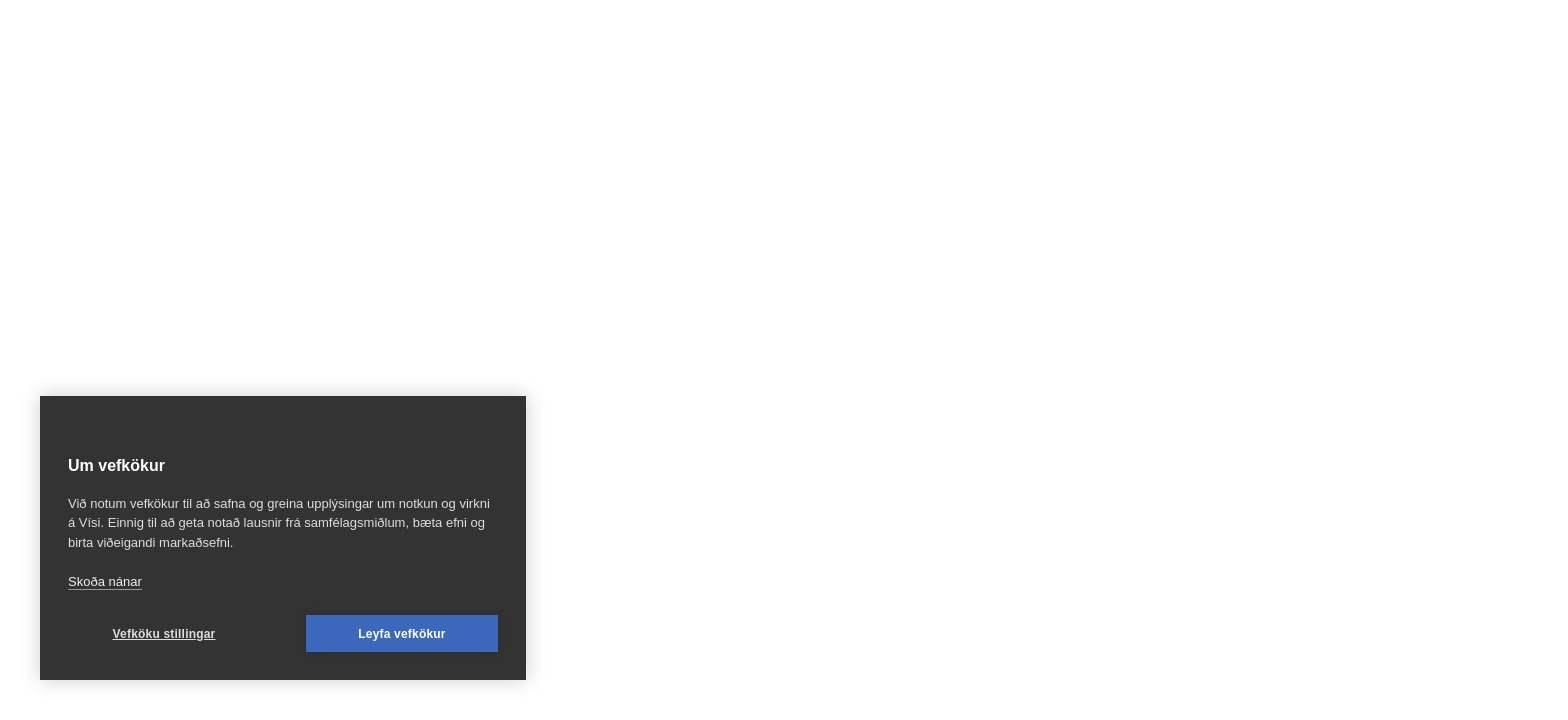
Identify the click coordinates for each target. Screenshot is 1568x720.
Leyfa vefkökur (402, 634)
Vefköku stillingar (164, 634)
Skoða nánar (105, 581)
